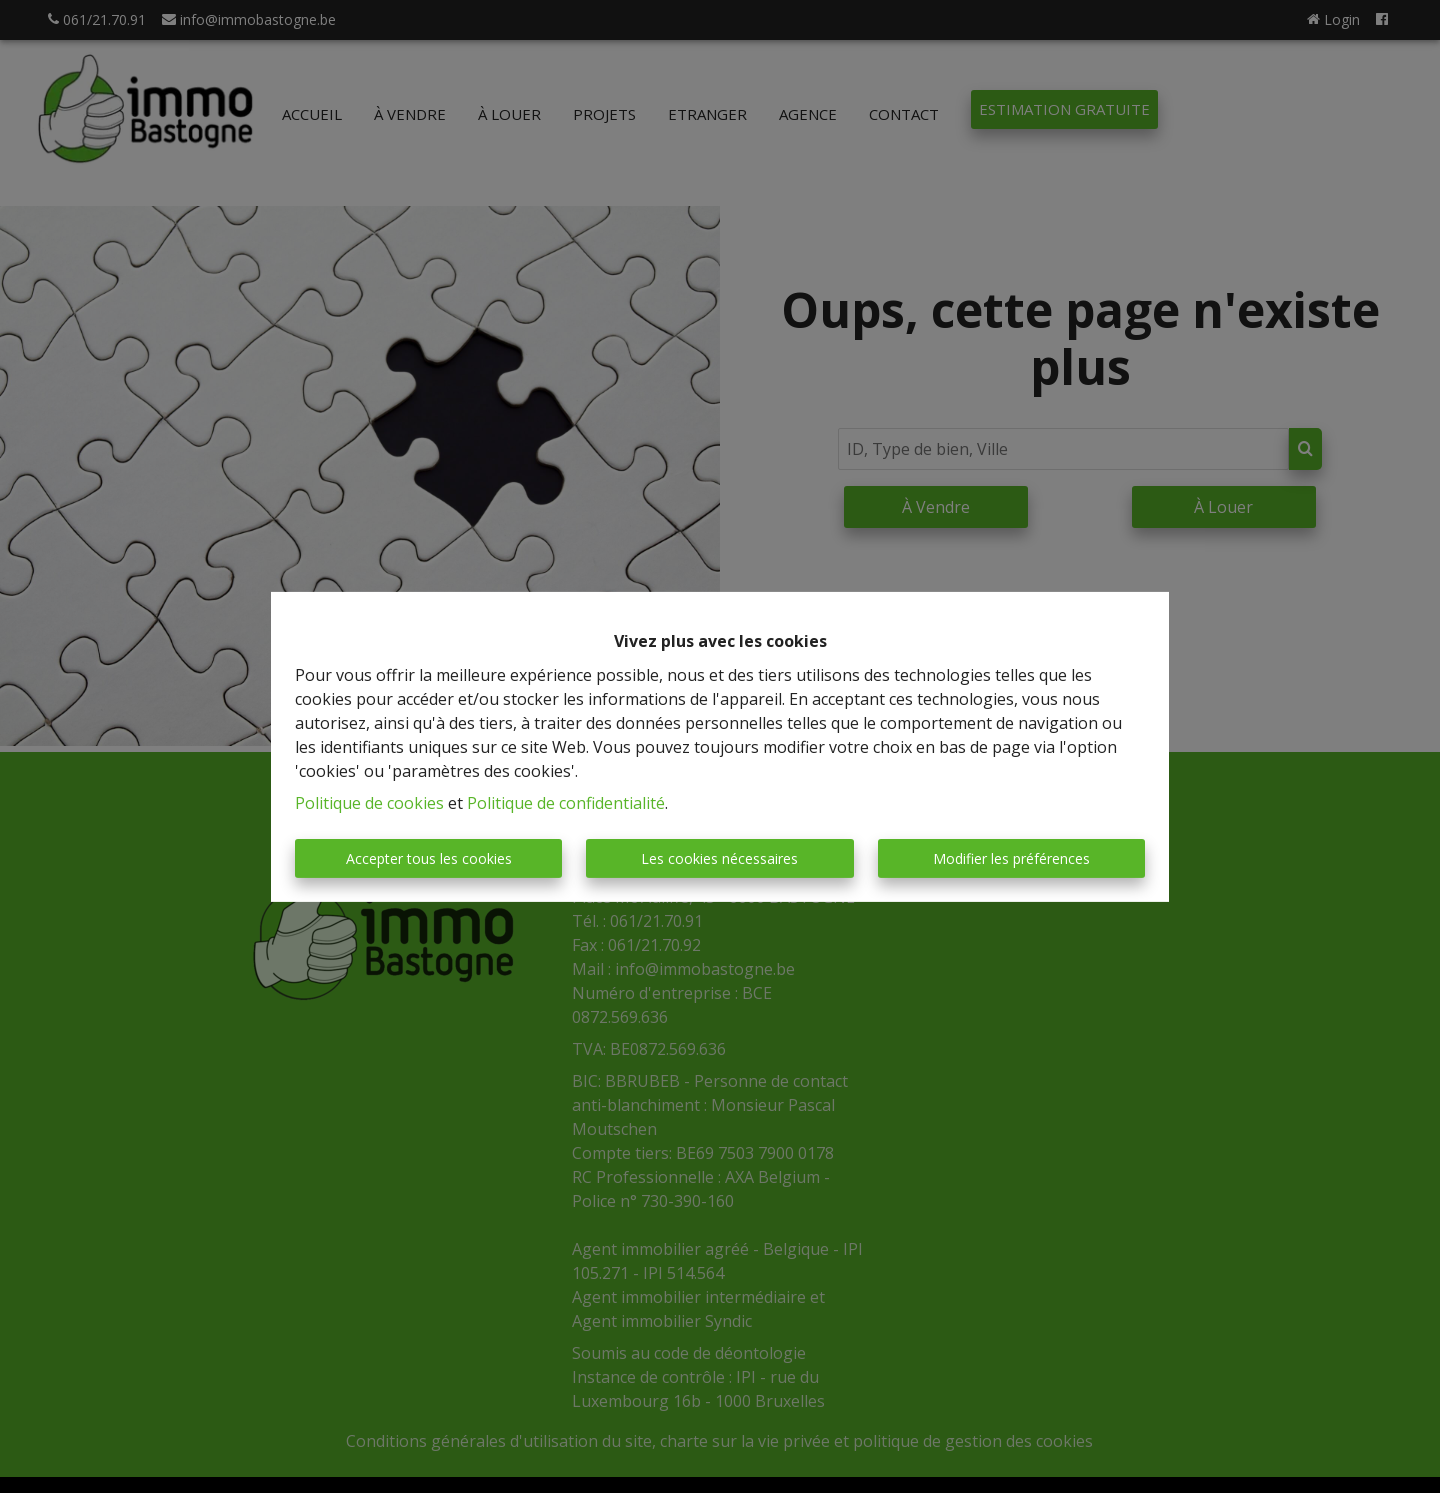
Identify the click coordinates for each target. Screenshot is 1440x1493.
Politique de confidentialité (566, 803)
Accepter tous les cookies (429, 858)
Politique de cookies (369, 803)
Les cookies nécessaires (719, 858)
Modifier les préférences (1011, 858)
